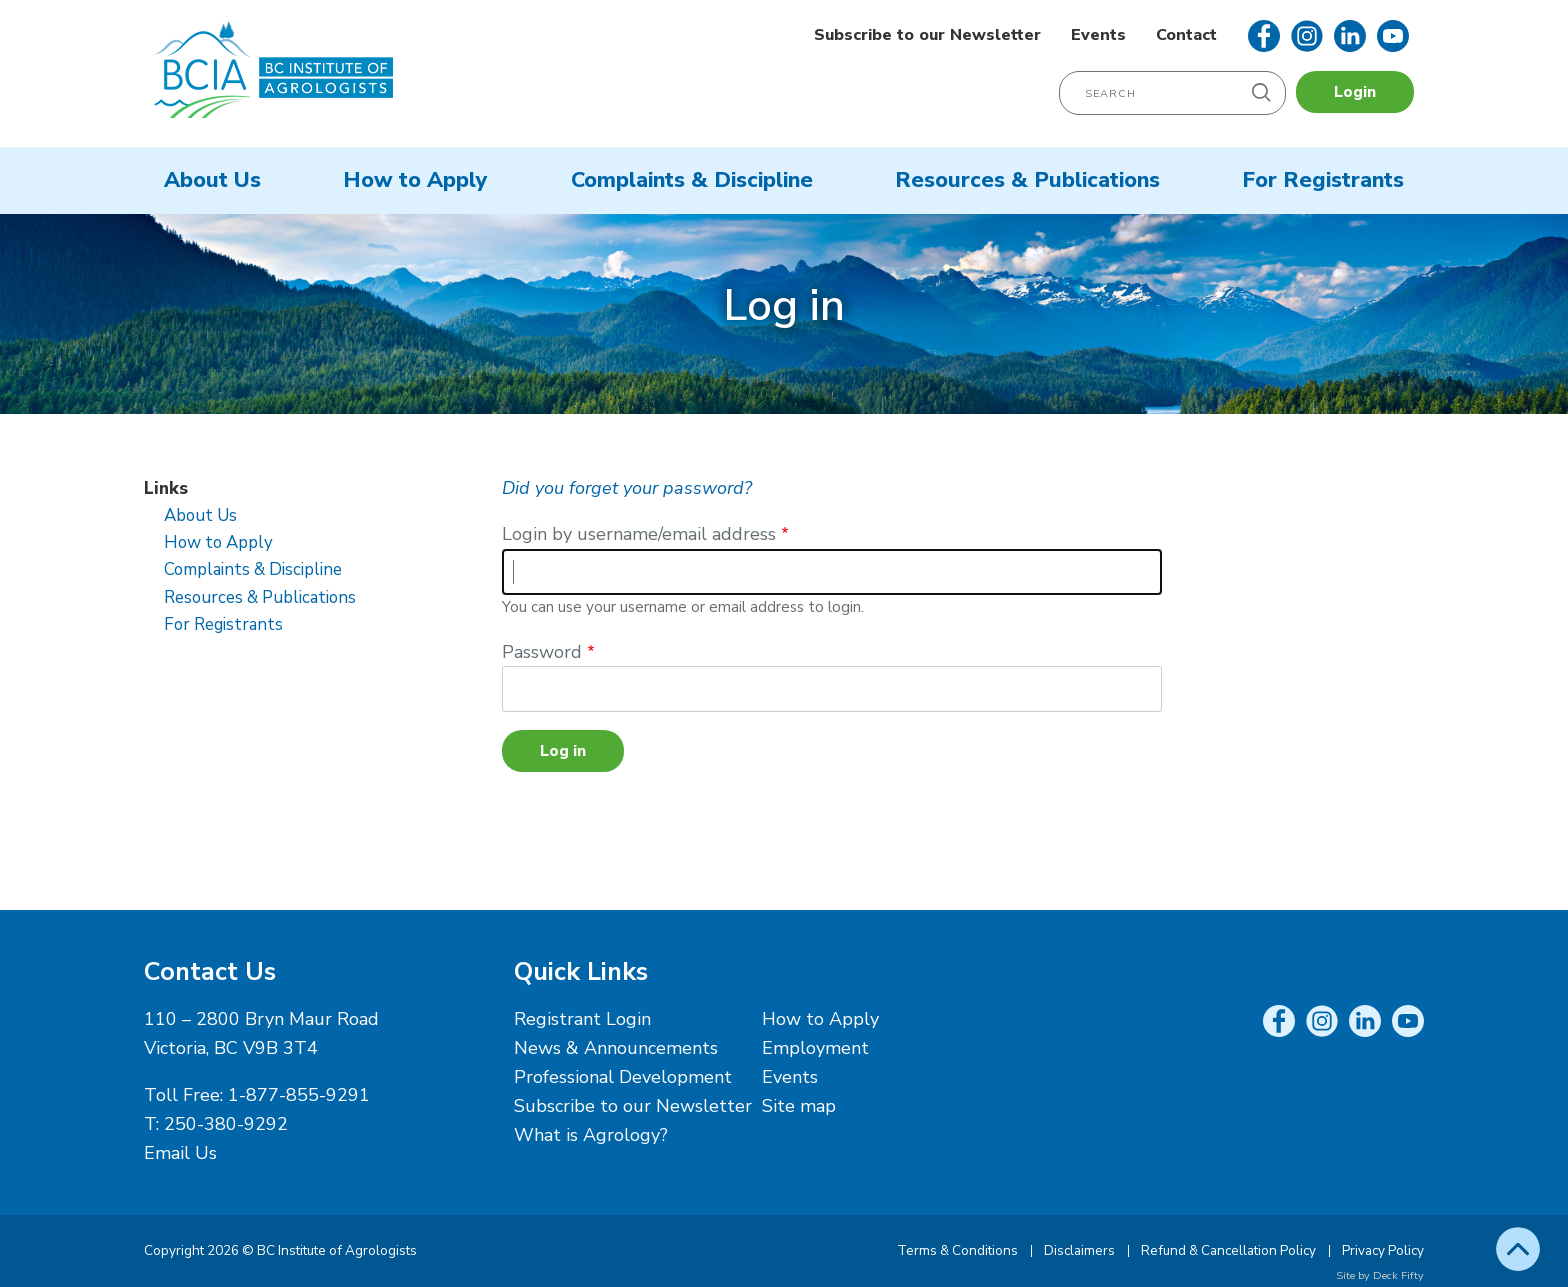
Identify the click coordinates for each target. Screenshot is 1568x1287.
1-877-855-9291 (299, 1095)
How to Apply (415, 180)
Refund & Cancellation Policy (1228, 1250)
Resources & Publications (1027, 180)
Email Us (180, 1153)
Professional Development (623, 1077)
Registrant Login (582, 1019)
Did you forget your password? (627, 488)
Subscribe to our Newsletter (927, 35)
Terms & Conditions (957, 1250)
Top (1518, 1249)
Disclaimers (1079, 1250)
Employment (815, 1048)
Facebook (1264, 36)
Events (1098, 35)
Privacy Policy (1383, 1250)
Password (542, 652)
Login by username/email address (639, 534)
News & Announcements (616, 1048)
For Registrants (1323, 180)
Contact (1186, 35)
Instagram (1307, 36)
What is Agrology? (591, 1135)
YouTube (1393, 36)
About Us (212, 180)
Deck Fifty (1398, 1275)
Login (1355, 92)
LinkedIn (1350, 36)
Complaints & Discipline (692, 180)
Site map (799, 1106)
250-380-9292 (226, 1124)
